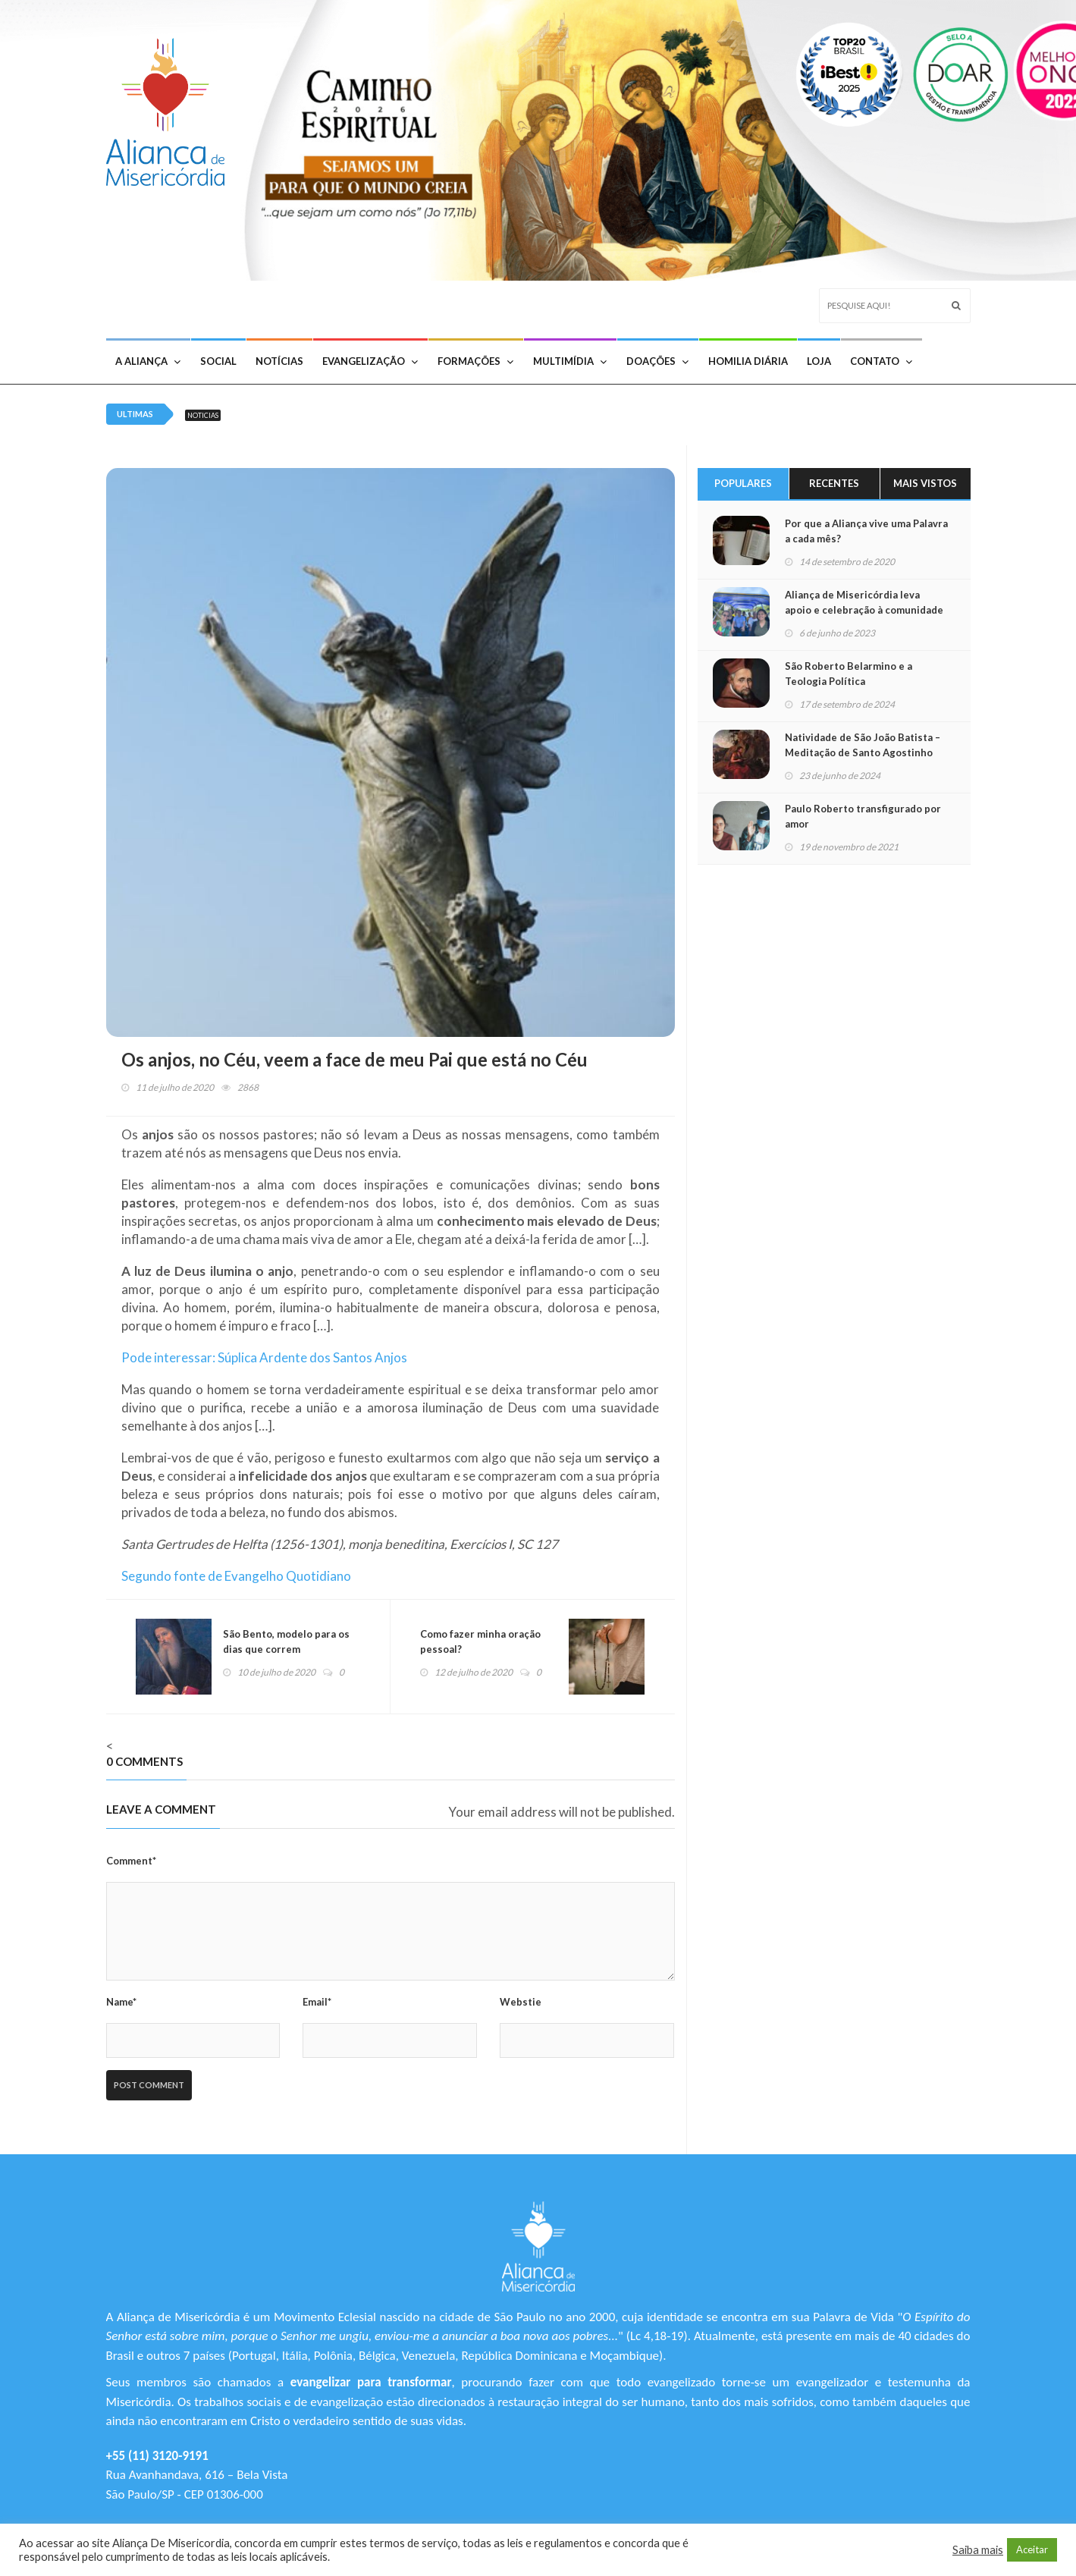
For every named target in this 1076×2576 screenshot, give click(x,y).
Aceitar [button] (1032, 2549)
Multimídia (570, 361)
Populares (743, 483)
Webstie (520, 2002)
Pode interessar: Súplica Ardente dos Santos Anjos (264, 1357)
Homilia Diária (748, 361)
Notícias (279, 361)
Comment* (131, 1861)
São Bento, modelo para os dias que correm (287, 1641)
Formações (475, 361)
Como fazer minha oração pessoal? (481, 1641)
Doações (657, 361)
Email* (317, 2002)
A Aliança (147, 361)
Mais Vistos (925, 483)
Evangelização (370, 361)
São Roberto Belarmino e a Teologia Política (848, 673)
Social (218, 361)
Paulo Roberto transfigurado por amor (863, 816)
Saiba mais (977, 2549)
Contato (881, 361)
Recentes (834, 483)
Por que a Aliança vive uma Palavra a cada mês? (866, 531)
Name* (121, 2002)
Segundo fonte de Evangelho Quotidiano (236, 1576)
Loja (819, 361)
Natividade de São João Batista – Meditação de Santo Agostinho (862, 745)
